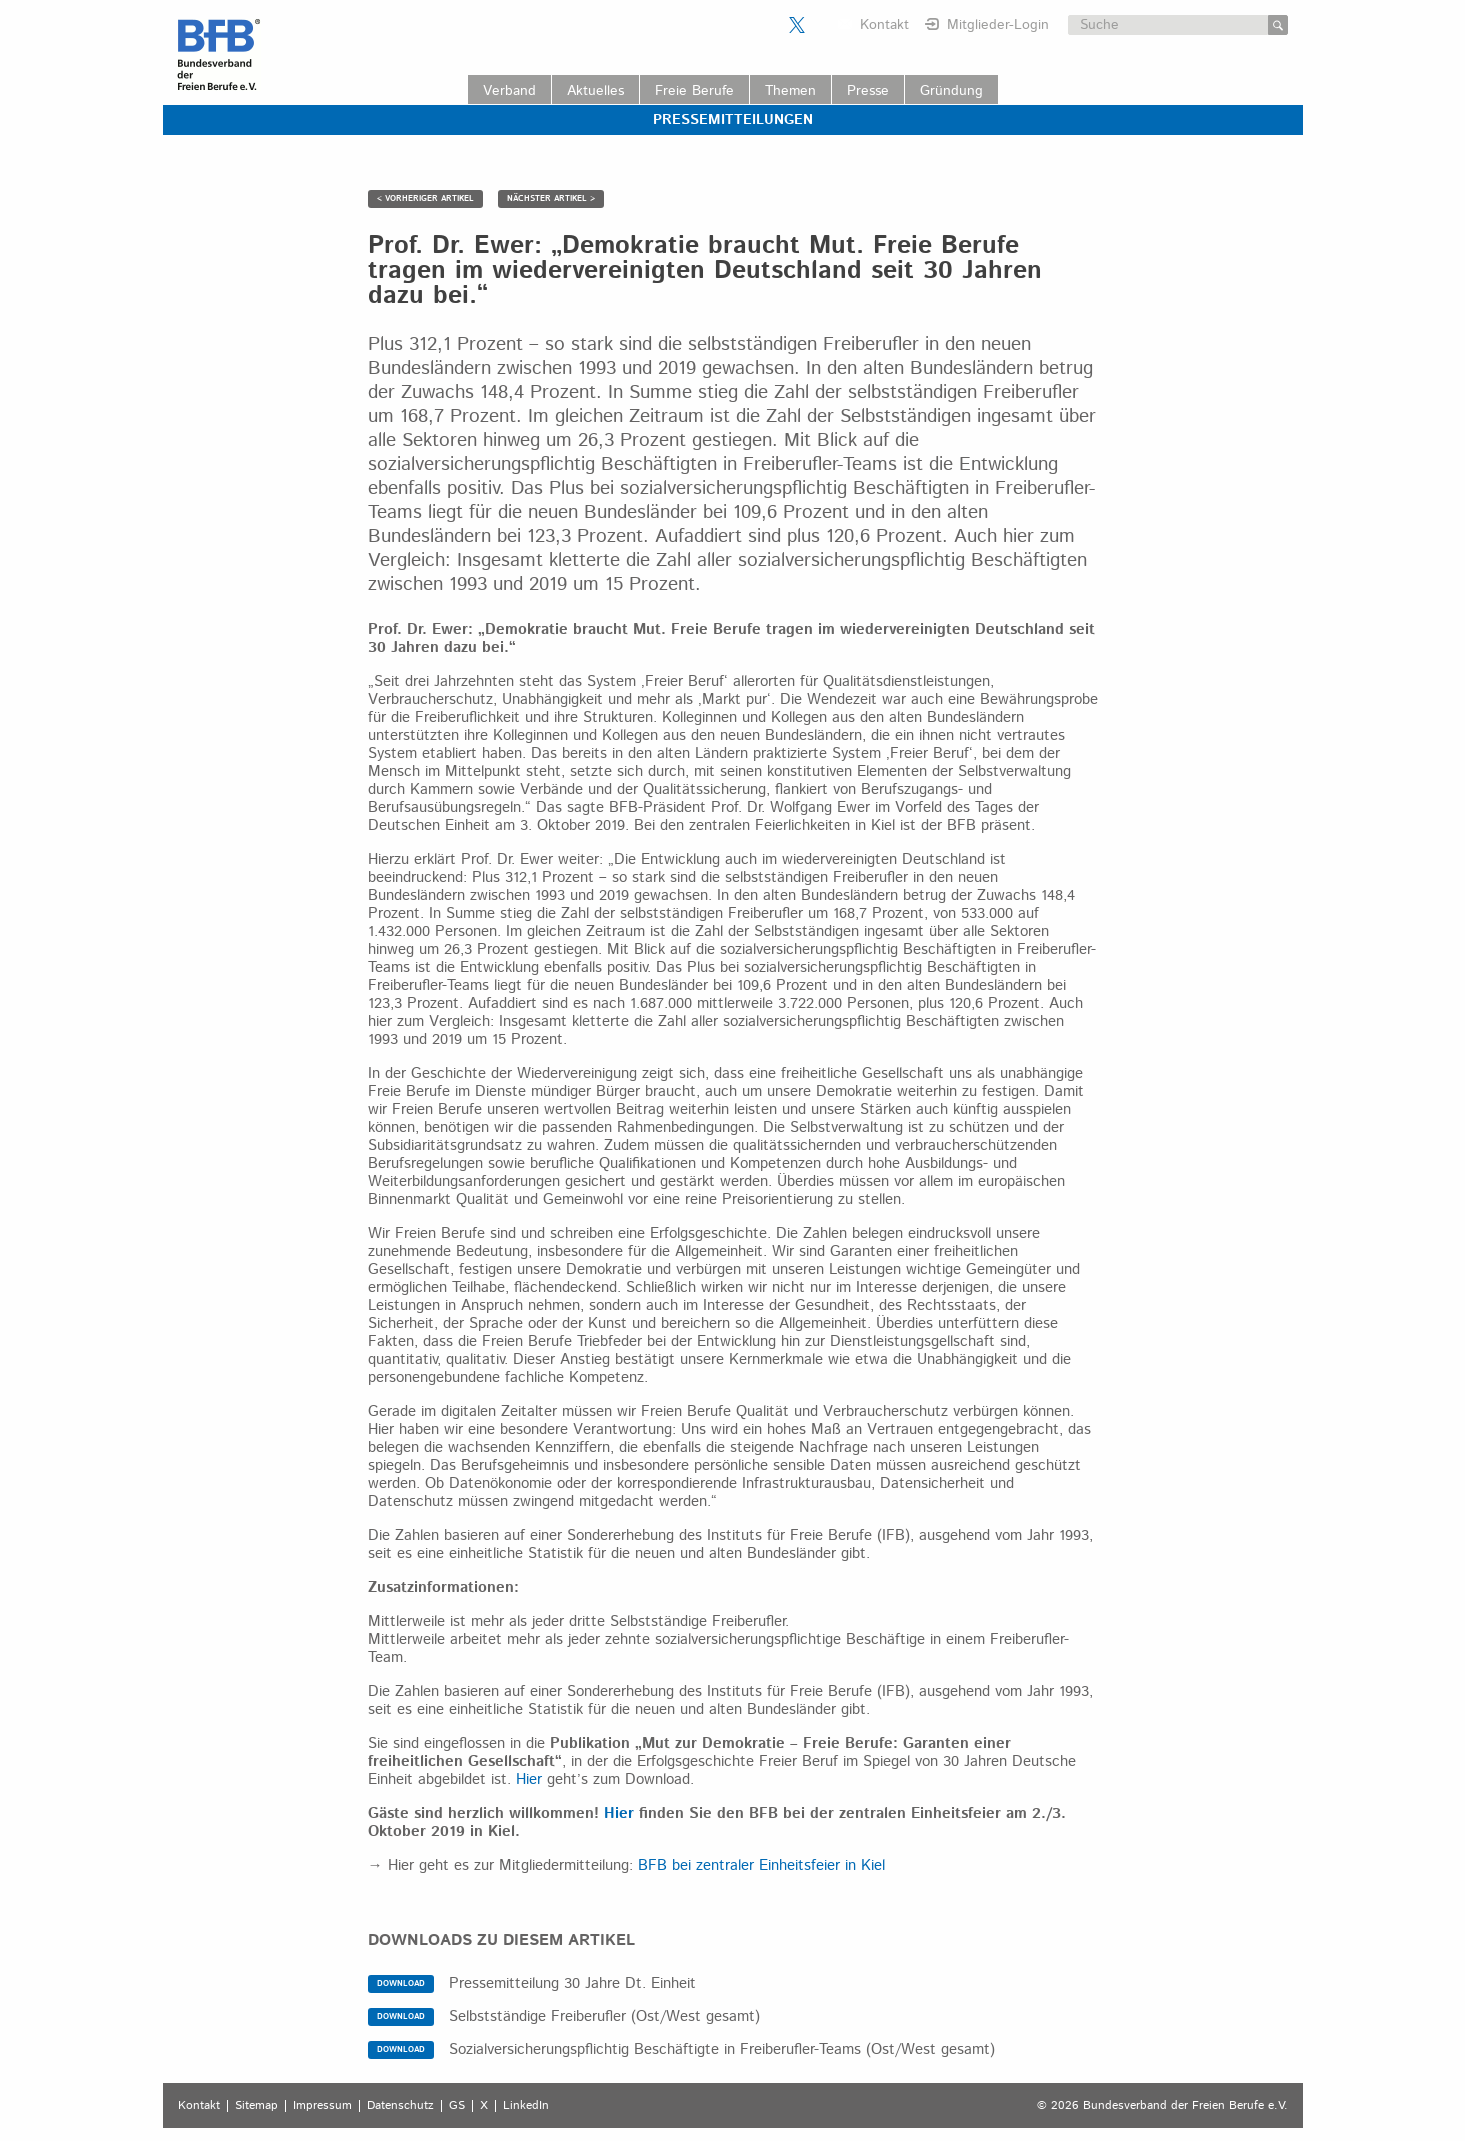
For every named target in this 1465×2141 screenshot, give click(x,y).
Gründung (951, 91)
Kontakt (884, 25)
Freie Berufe (694, 91)
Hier (529, 1779)
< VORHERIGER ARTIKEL (425, 198)
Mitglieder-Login (998, 25)
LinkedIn (526, 2106)
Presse (868, 91)
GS (457, 2106)
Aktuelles (595, 91)
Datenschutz (400, 2106)
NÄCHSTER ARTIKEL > (551, 198)
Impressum (322, 2106)
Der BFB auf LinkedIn (822, 25)
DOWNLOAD (401, 1983)
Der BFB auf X (797, 25)
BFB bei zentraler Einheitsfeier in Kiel (761, 1865)
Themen (790, 91)
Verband (509, 91)
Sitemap (256, 2106)
